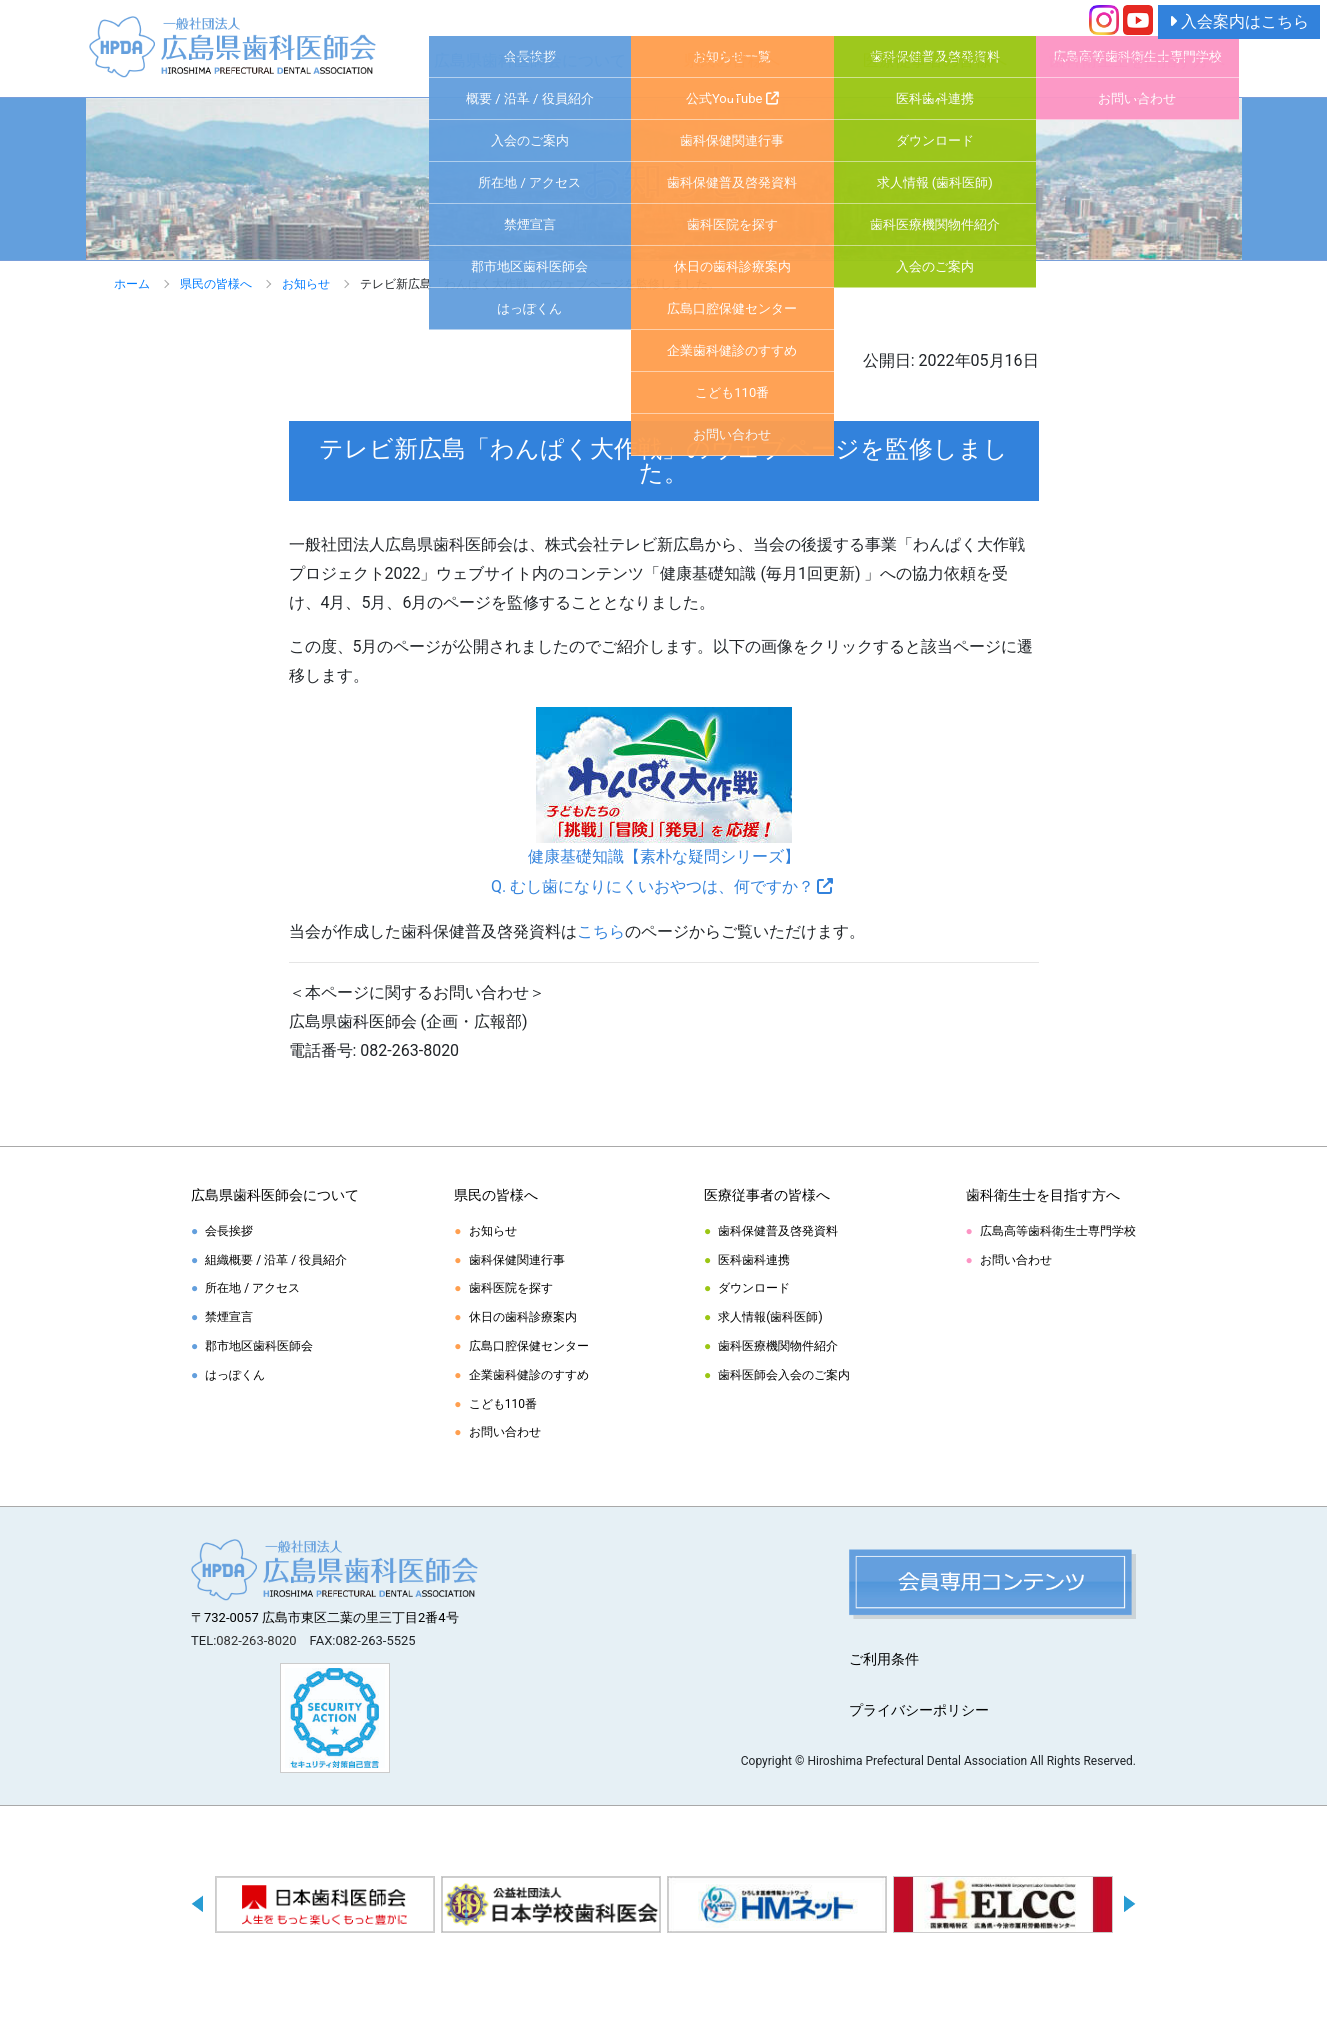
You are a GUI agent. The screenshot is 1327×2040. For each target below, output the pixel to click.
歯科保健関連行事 (517, 1260)
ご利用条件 (884, 1659)
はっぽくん (235, 1375)
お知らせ (306, 284)
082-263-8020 (256, 1640)
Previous (198, 1908)
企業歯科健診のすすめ (529, 1375)
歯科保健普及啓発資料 (778, 1231)
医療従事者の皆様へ (935, 60)
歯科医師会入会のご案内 (784, 1375)
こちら (601, 931)
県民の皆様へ (732, 60)
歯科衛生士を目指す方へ (1137, 60)
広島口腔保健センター (529, 1346)
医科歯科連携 (754, 1260)
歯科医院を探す (511, 1288)
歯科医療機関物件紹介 (778, 1346)
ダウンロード (754, 1288)
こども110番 (503, 1404)
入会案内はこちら (1239, 21)
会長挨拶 (229, 1231)
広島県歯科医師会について (530, 60)
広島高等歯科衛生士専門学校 (1058, 1231)
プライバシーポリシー (919, 1710)
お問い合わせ (505, 1432)
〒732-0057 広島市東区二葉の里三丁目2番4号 (325, 1617)
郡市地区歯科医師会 (259, 1346)
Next (1129, 1908)
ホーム (132, 284)
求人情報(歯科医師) (770, 1317)
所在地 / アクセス (252, 1288)
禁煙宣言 (229, 1317)
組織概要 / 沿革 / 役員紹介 (276, 1260)
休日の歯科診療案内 (523, 1317)
